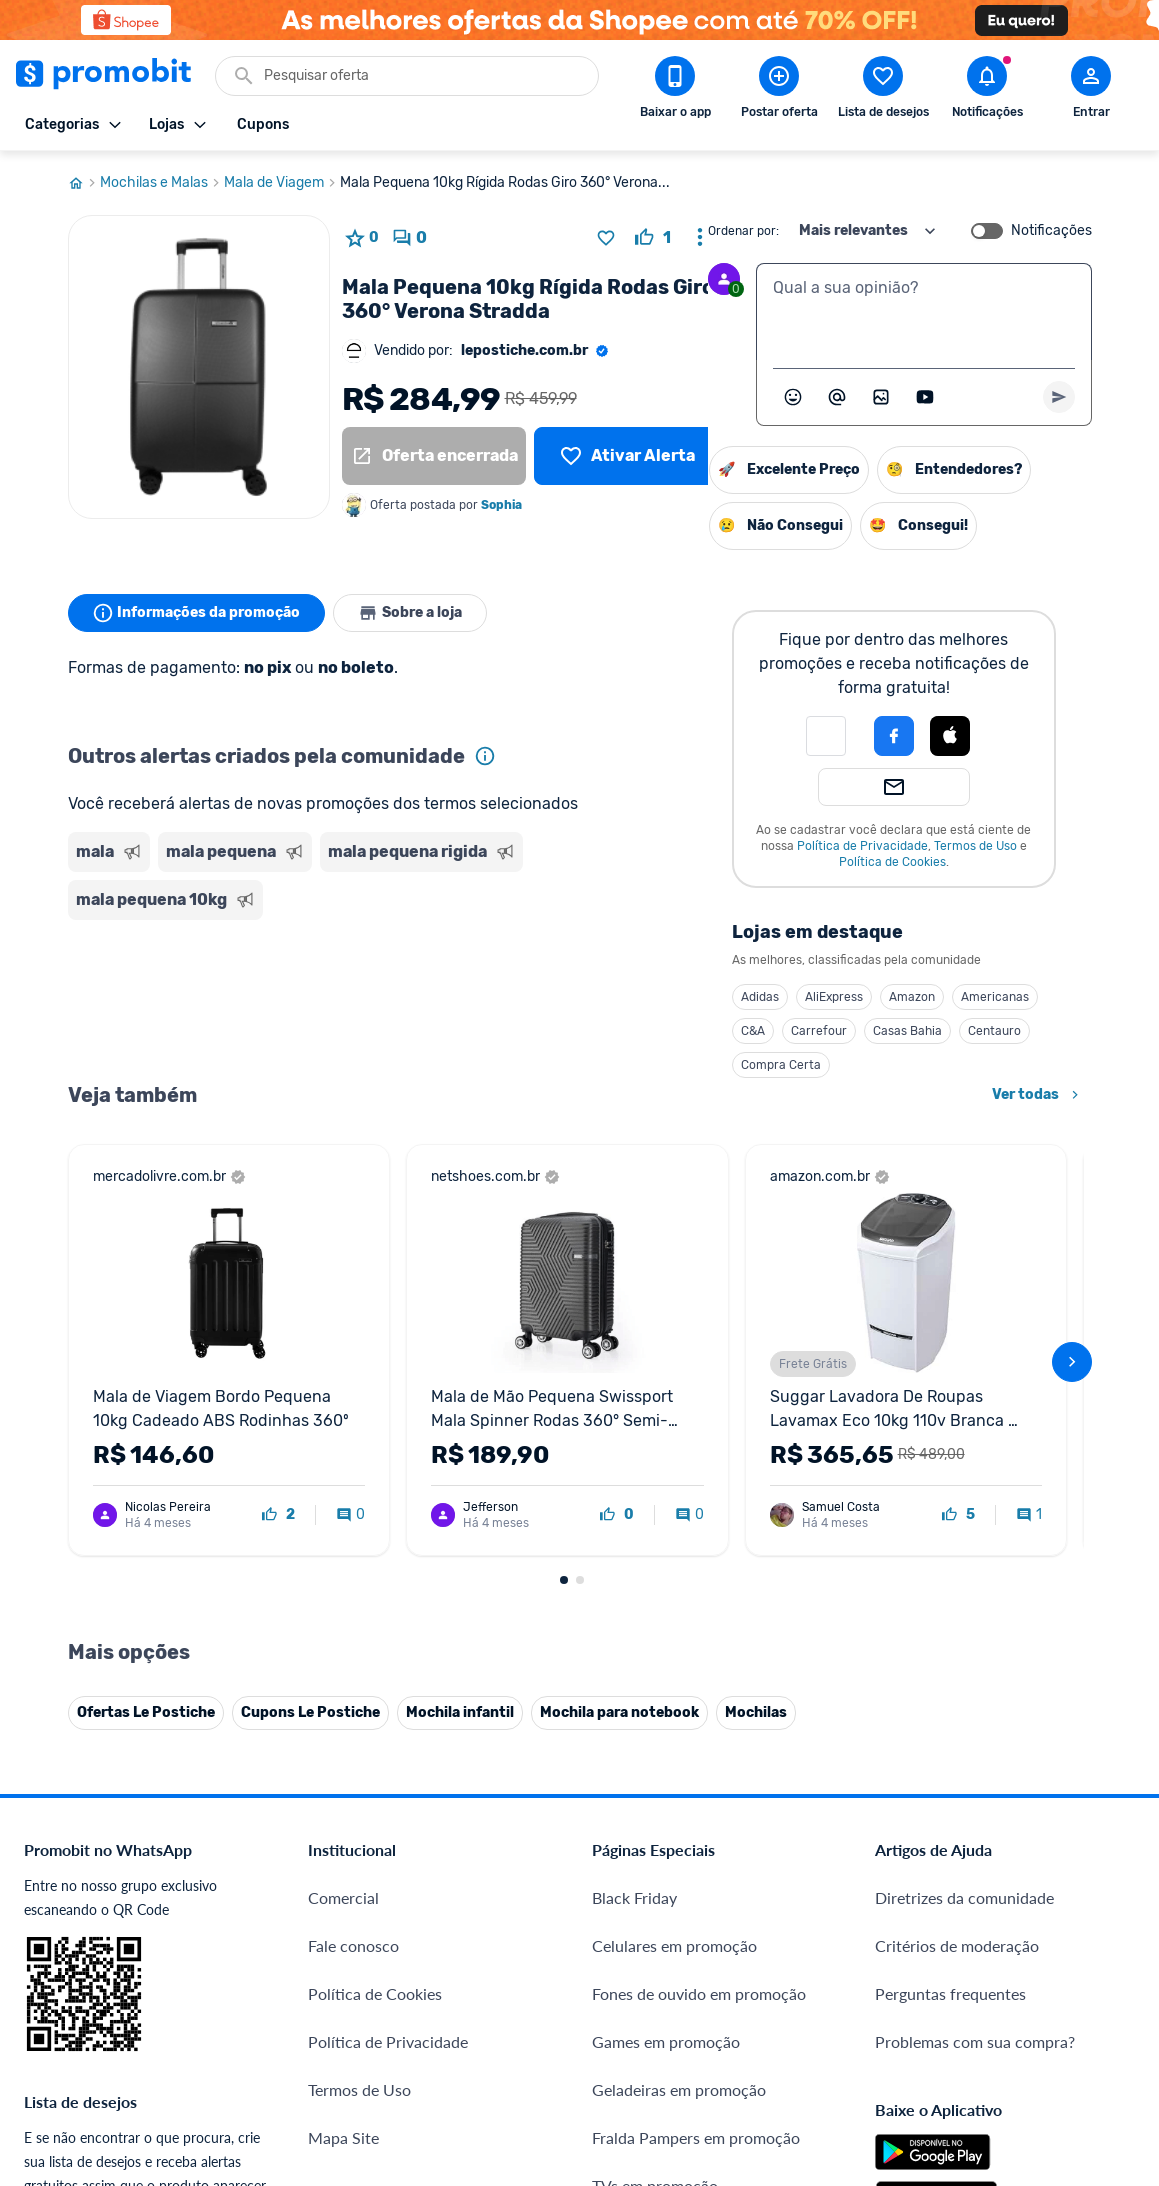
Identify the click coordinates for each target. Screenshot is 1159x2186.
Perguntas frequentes (950, 1623)
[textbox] (924, 312)
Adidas (555, 997)
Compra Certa (576, 1065)
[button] (621, 736)
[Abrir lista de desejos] (883, 91)
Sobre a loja (410, 613)
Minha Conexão (363, 2031)
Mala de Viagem (282, 183)
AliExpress (629, 997)
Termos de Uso (770, 846)
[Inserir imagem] (881, 397)
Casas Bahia (702, 1031)
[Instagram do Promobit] (1015, 1942)
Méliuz (331, 1983)
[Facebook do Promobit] (903, 1942)
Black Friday (634, 1527)
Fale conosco (353, 1575)
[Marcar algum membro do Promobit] (837, 397)
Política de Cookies (687, 862)
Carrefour (614, 1031)
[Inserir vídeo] (925, 397)
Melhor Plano (355, 1935)
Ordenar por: (743, 231)
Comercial (343, 1527)
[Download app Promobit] (675, 91)
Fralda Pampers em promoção (696, 1767)
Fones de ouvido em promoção (699, 1623)
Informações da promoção (196, 613)
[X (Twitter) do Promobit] (959, 1942)
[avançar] (1072, 1198)
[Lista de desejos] (626, 456)
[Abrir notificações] (987, 91)
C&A (548, 1031)
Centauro (789, 1031)
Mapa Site (343, 1767)
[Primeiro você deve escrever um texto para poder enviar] (1059, 397)
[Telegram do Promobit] (1127, 1942)
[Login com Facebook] (689, 736)
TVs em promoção (655, 1815)
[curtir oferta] (653, 238)
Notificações (1051, 231)
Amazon (707, 997)
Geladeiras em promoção (679, 1719)
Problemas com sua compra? (975, 1671)
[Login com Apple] (745, 736)
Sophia (501, 505)
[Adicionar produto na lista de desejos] (606, 238)
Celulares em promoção (674, 1575)
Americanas (790, 997)
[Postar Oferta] (779, 91)
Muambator (349, 2079)
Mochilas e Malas (162, 183)
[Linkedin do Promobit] (1071, 1942)
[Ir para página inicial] (84, 183)
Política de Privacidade (657, 846)
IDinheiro (340, 1887)
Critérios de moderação (957, 1575)
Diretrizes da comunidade (964, 1527)
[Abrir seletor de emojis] (793, 397)
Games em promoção (666, 1671)
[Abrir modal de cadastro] (1091, 91)
